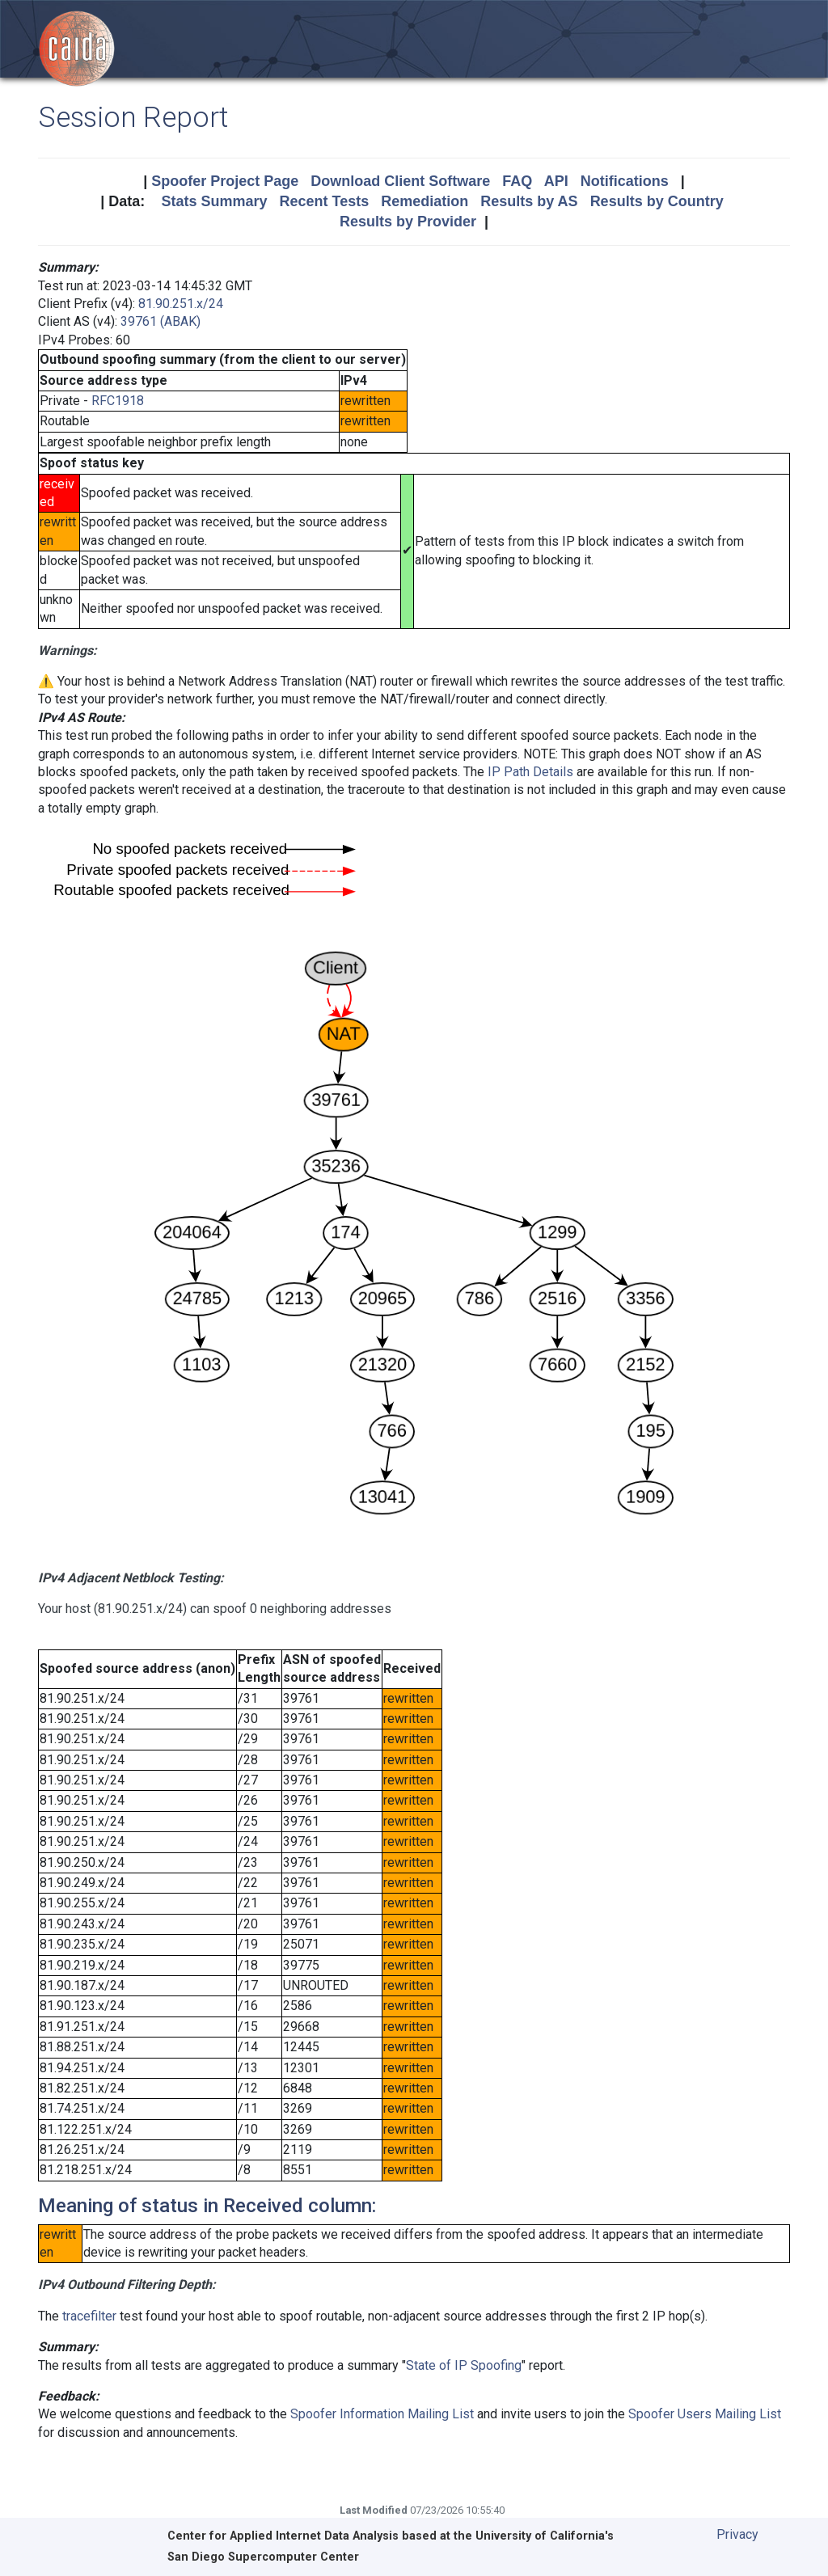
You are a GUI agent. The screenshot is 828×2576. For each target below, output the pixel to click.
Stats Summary (214, 201)
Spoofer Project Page (224, 181)
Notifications (625, 181)
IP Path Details (530, 771)
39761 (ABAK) (160, 321)
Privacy (737, 2534)
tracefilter (89, 2316)
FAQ (517, 181)
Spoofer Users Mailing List (704, 2414)
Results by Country (657, 201)
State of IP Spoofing (464, 2365)
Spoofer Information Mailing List (382, 2414)
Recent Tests (324, 201)
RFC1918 (117, 400)
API (556, 181)
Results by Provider (408, 221)
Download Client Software (400, 181)
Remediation (424, 201)
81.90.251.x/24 (180, 303)
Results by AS (528, 201)
